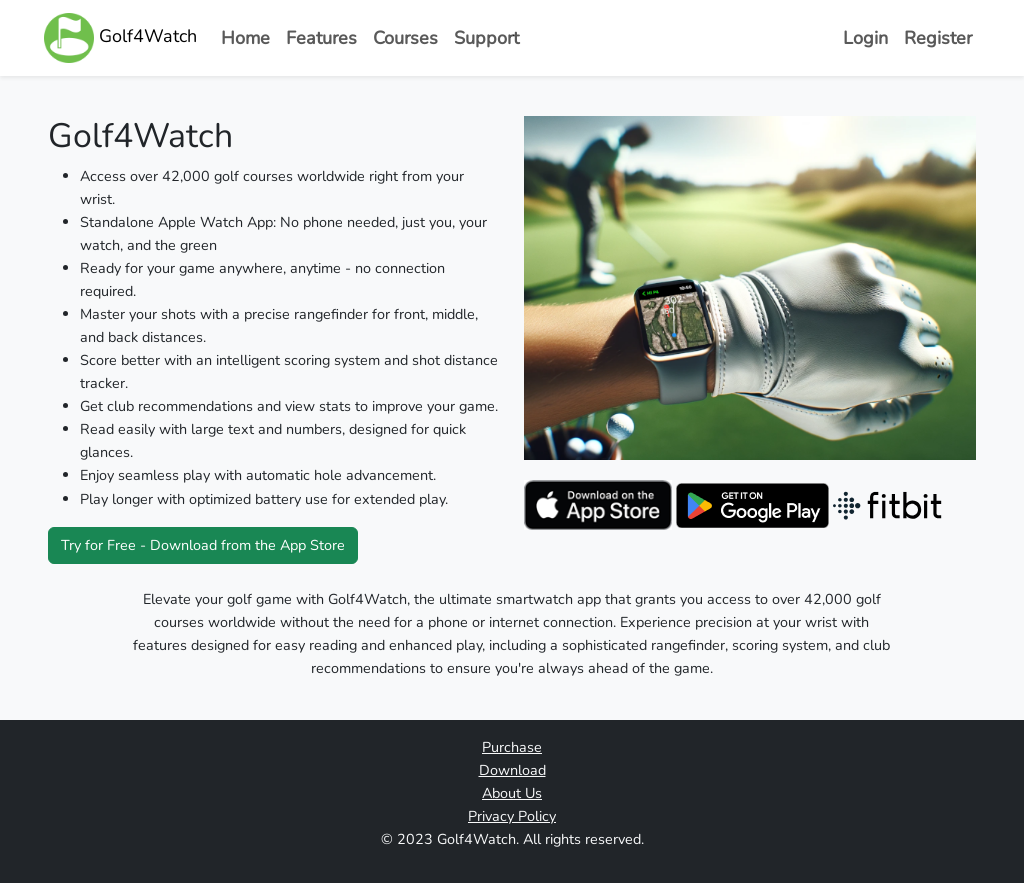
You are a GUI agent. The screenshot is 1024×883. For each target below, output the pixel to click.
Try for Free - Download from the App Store (203, 545)
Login (865, 38)
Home (245, 38)
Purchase (512, 747)
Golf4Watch (120, 38)
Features (321, 38)
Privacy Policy (512, 816)
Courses (405, 38)
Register (938, 38)
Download (512, 770)
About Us (512, 793)
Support (486, 38)
